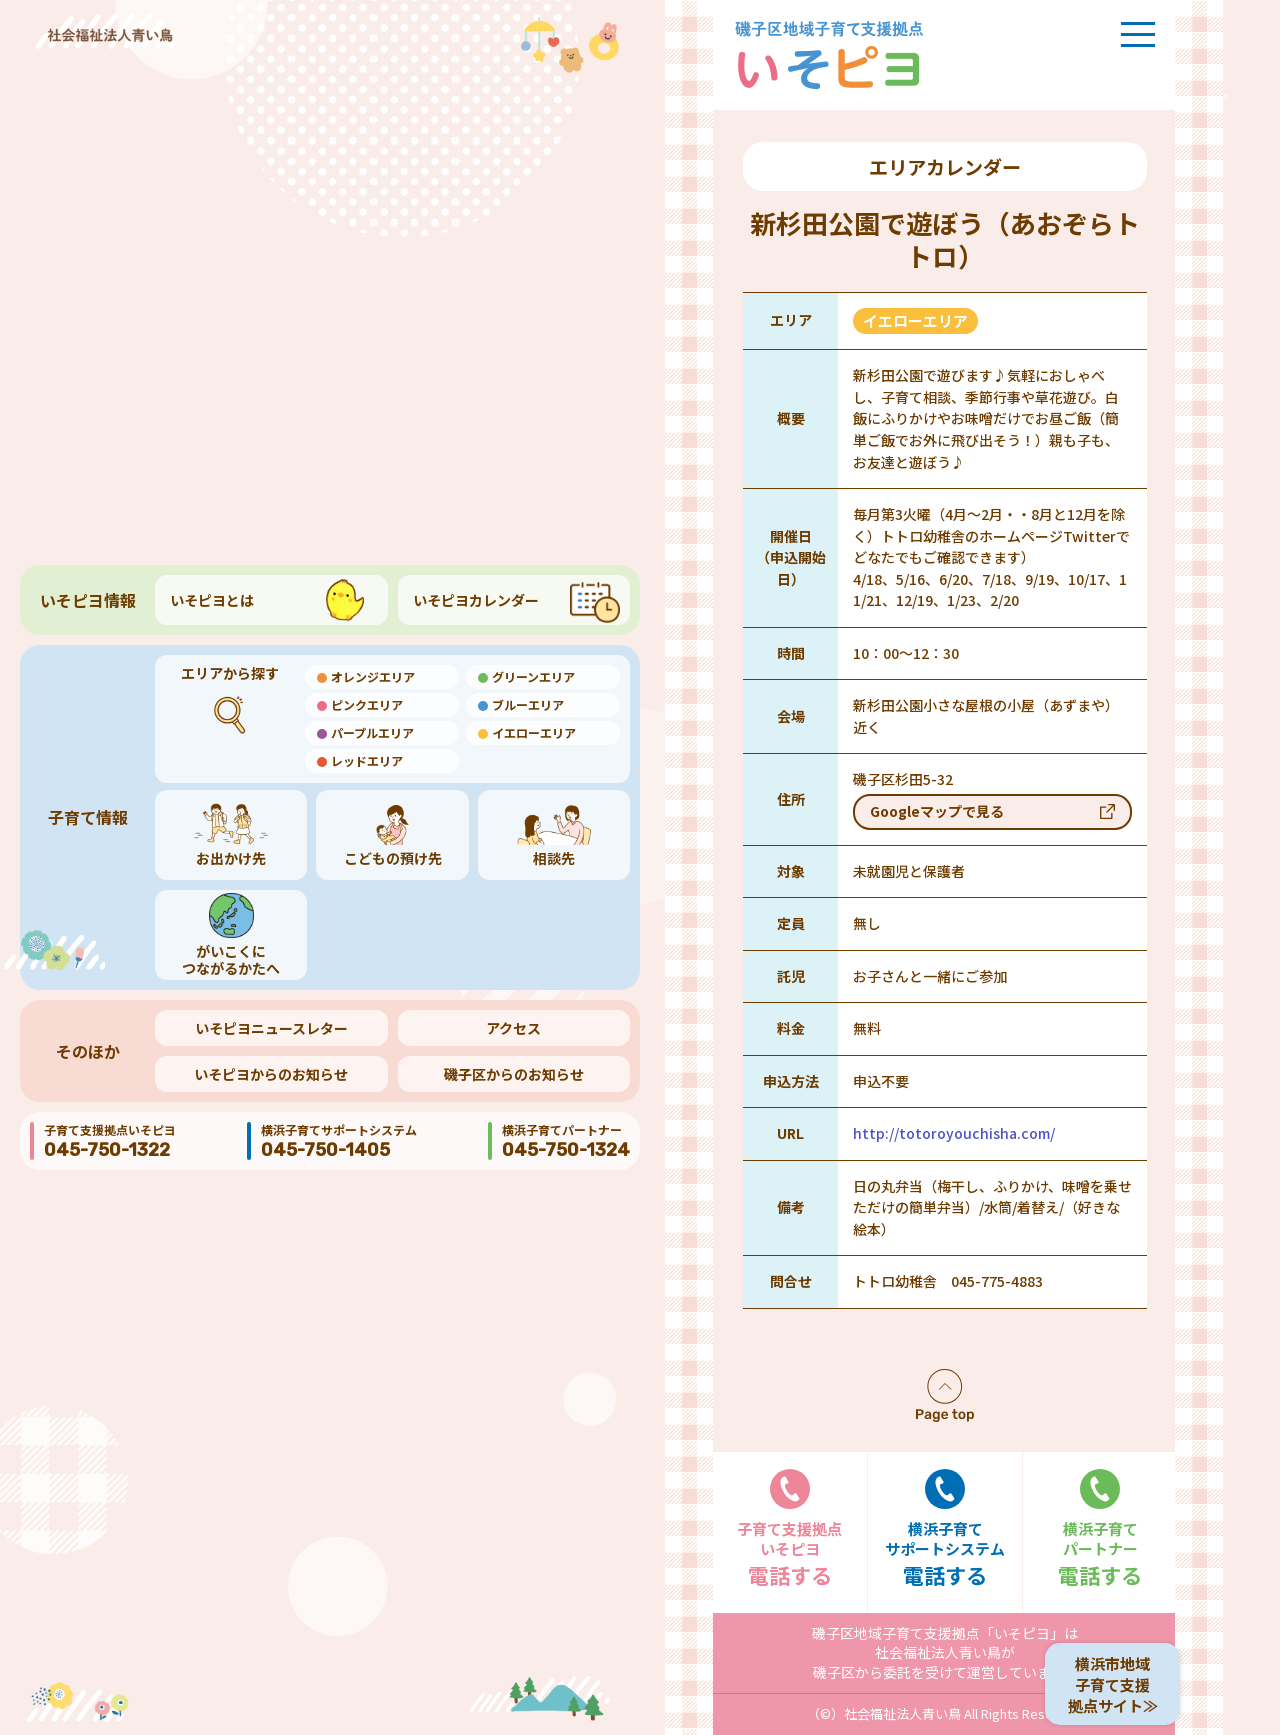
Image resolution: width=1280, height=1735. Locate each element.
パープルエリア (372, 732)
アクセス (513, 1028)
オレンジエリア (373, 676)
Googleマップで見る (937, 811)
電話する (790, 1529)
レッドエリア (367, 760)
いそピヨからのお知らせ (271, 1074)
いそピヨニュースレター (271, 1028)
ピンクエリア (367, 704)
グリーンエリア (533, 676)
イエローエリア (534, 732)
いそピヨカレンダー (476, 600)
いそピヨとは (212, 600)
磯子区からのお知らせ (514, 1074)
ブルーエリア (528, 704)
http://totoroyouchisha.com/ (954, 1133)
